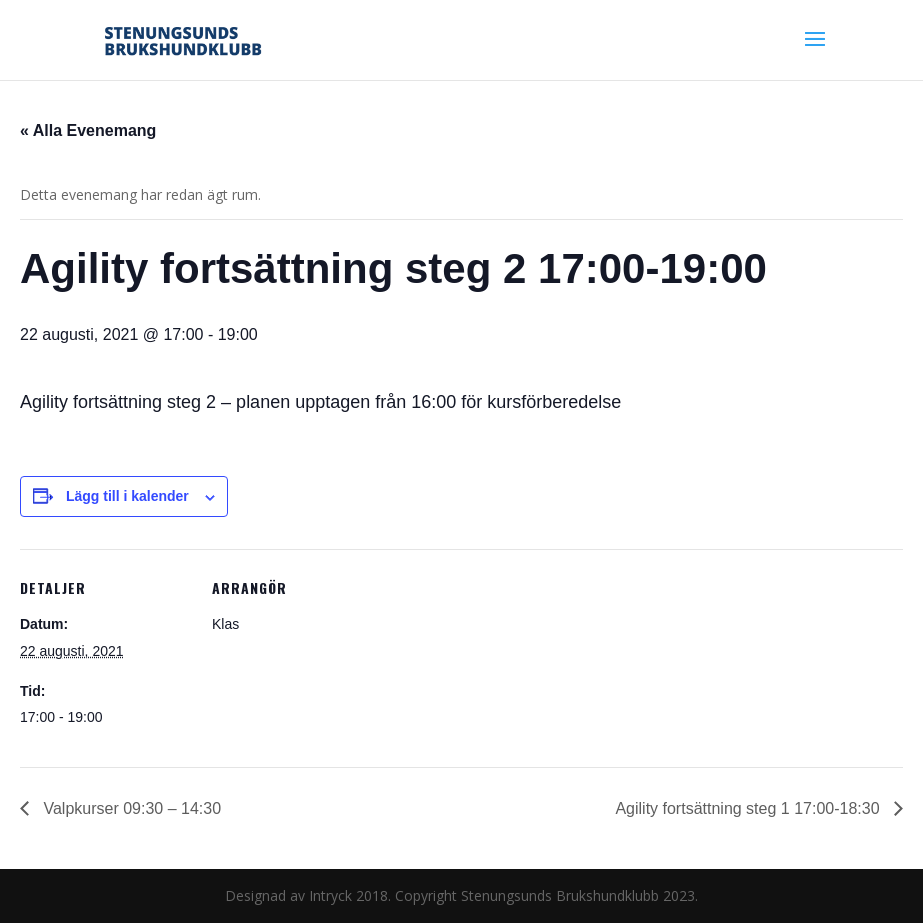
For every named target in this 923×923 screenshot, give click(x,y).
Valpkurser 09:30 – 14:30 (130, 808)
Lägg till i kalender (127, 496)
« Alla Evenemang (88, 130)
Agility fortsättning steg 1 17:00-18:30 (749, 808)
